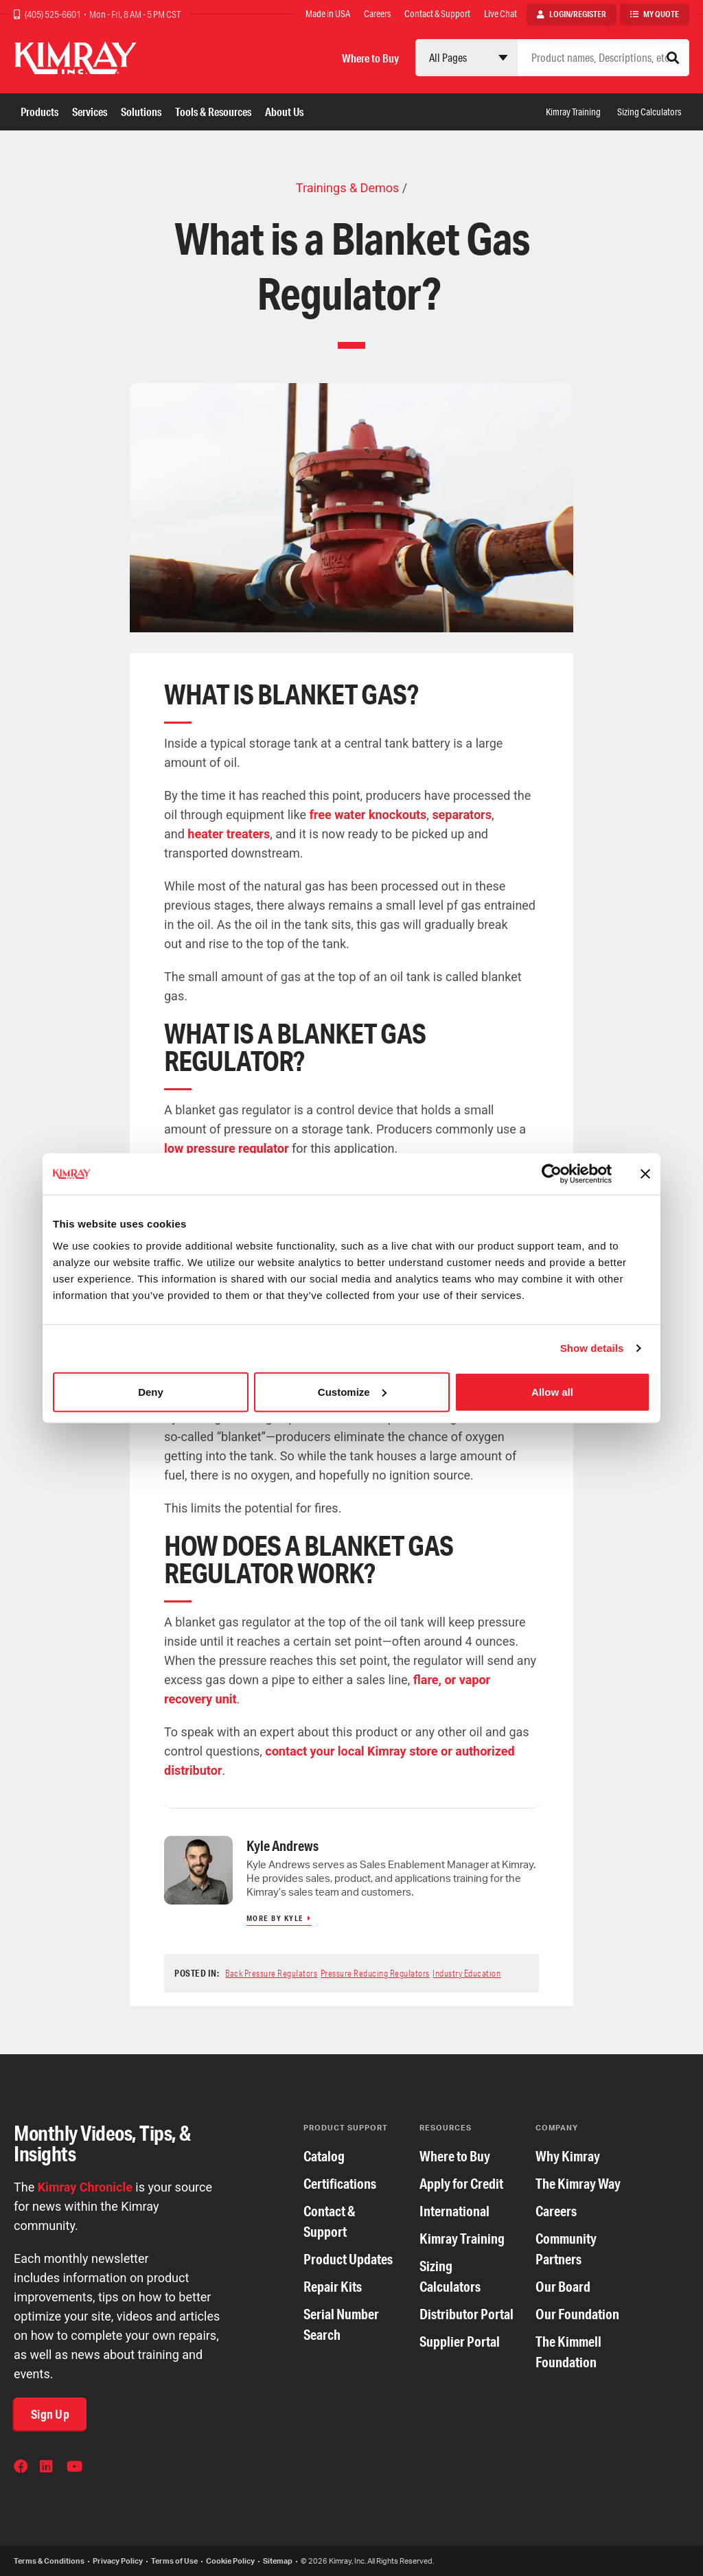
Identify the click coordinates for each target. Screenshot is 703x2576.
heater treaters (228, 834)
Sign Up (50, 2414)
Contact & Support (437, 14)
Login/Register (577, 14)
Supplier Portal (459, 2341)
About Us (284, 111)
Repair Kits (332, 2286)
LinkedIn (48, 2468)
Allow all (552, 1391)
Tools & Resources (213, 111)
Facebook (22, 2468)
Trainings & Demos (347, 188)
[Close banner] (645, 1174)
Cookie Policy (230, 2561)
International (454, 2211)
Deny (150, 1391)
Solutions (141, 111)
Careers (377, 14)
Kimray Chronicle (85, 2187)
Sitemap (277, 2561)
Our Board (562, 2286)
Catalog (324, 2156)
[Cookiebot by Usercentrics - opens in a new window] (552, 1174)
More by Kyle (275, 1918)
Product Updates (348, 2259)
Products (39, 111)
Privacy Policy (118, 2561)
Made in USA (328, 14)
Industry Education (466, 1973)
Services (89, 111)
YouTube (75, 2468)
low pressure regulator (226, 1148)
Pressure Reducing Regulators (375, 1973)
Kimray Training (573, 112)
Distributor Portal (466, 2314)
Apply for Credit (461, 2183)
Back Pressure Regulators (271, 1973)
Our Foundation (577, 2314)
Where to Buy (370, 58)
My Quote (661, 14)
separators (462, 814)
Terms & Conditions (49, 2561)
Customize (352, 1391)
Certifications (339, 2183)
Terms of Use (174, 2561)
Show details (592, 1348)
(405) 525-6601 (53, 14)
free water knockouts (367, 814)
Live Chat (500, 14)
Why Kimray (567, 2156)
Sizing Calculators (649, 112)
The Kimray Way (578, 2183)
